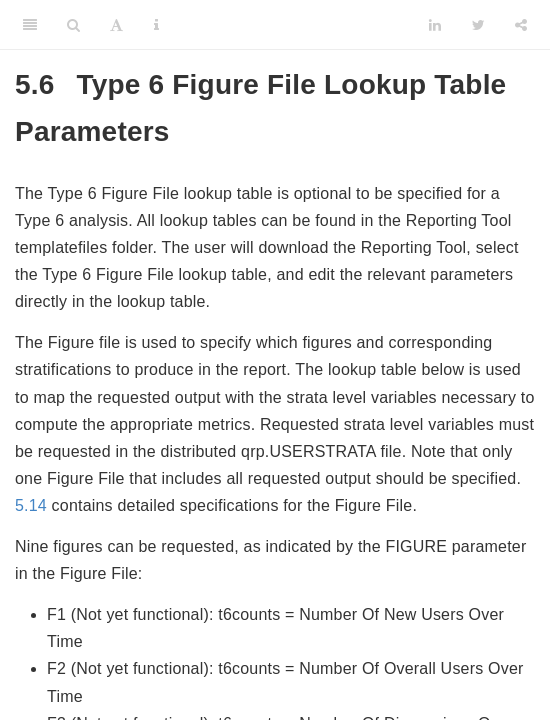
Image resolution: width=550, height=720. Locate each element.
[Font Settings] (116, 25)
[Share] (521, 25)
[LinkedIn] (435, 25)
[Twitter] (478, 25)
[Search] (73, 25)
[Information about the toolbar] (156, 25)
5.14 (31, 505)
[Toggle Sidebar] (30, 25)
